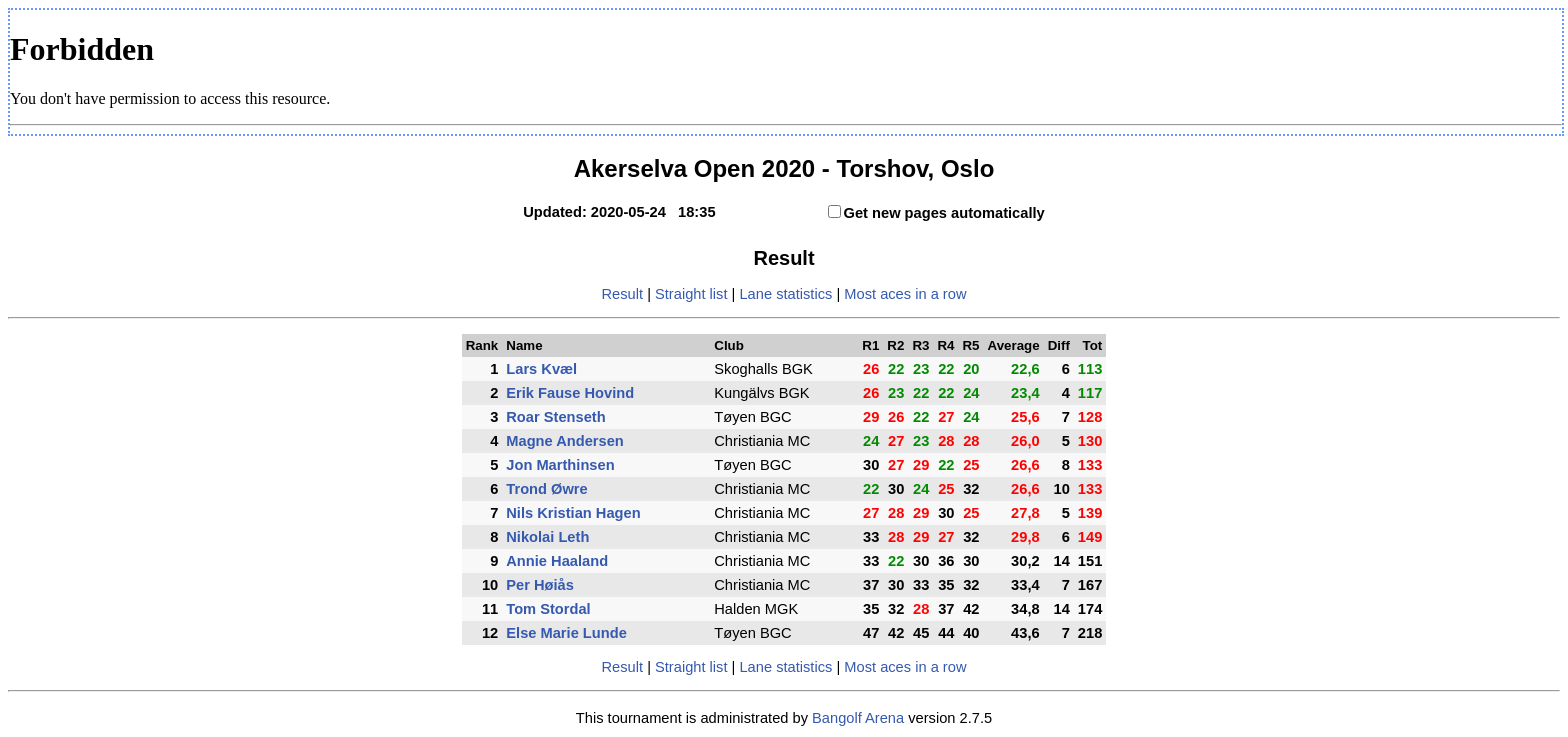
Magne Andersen (565, 441)
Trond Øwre (546, 489)
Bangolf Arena (858, 718)
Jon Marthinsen (560, 465)
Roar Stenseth (555, 417)
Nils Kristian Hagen (573, 513)
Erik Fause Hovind (570, 393)
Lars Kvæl (541, 369)
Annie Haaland (557, 561)
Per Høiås (540, 585)
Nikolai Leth (547, 537)
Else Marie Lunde (566, 633)
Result (623, 294)
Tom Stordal (548, 609)
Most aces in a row (905, 294)
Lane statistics (785, 294)
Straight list (691, 294)
